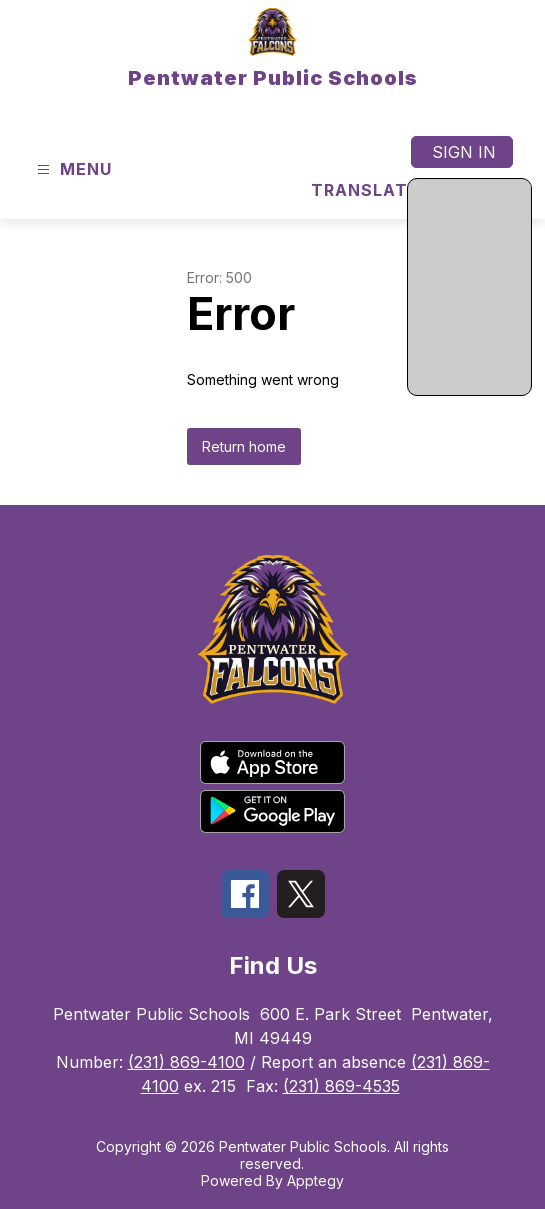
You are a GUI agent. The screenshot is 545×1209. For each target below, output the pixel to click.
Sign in (464, 152)
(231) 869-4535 (341, 1086)
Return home (244, 446)
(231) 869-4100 (186, 1062)
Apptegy (315, 1180)
